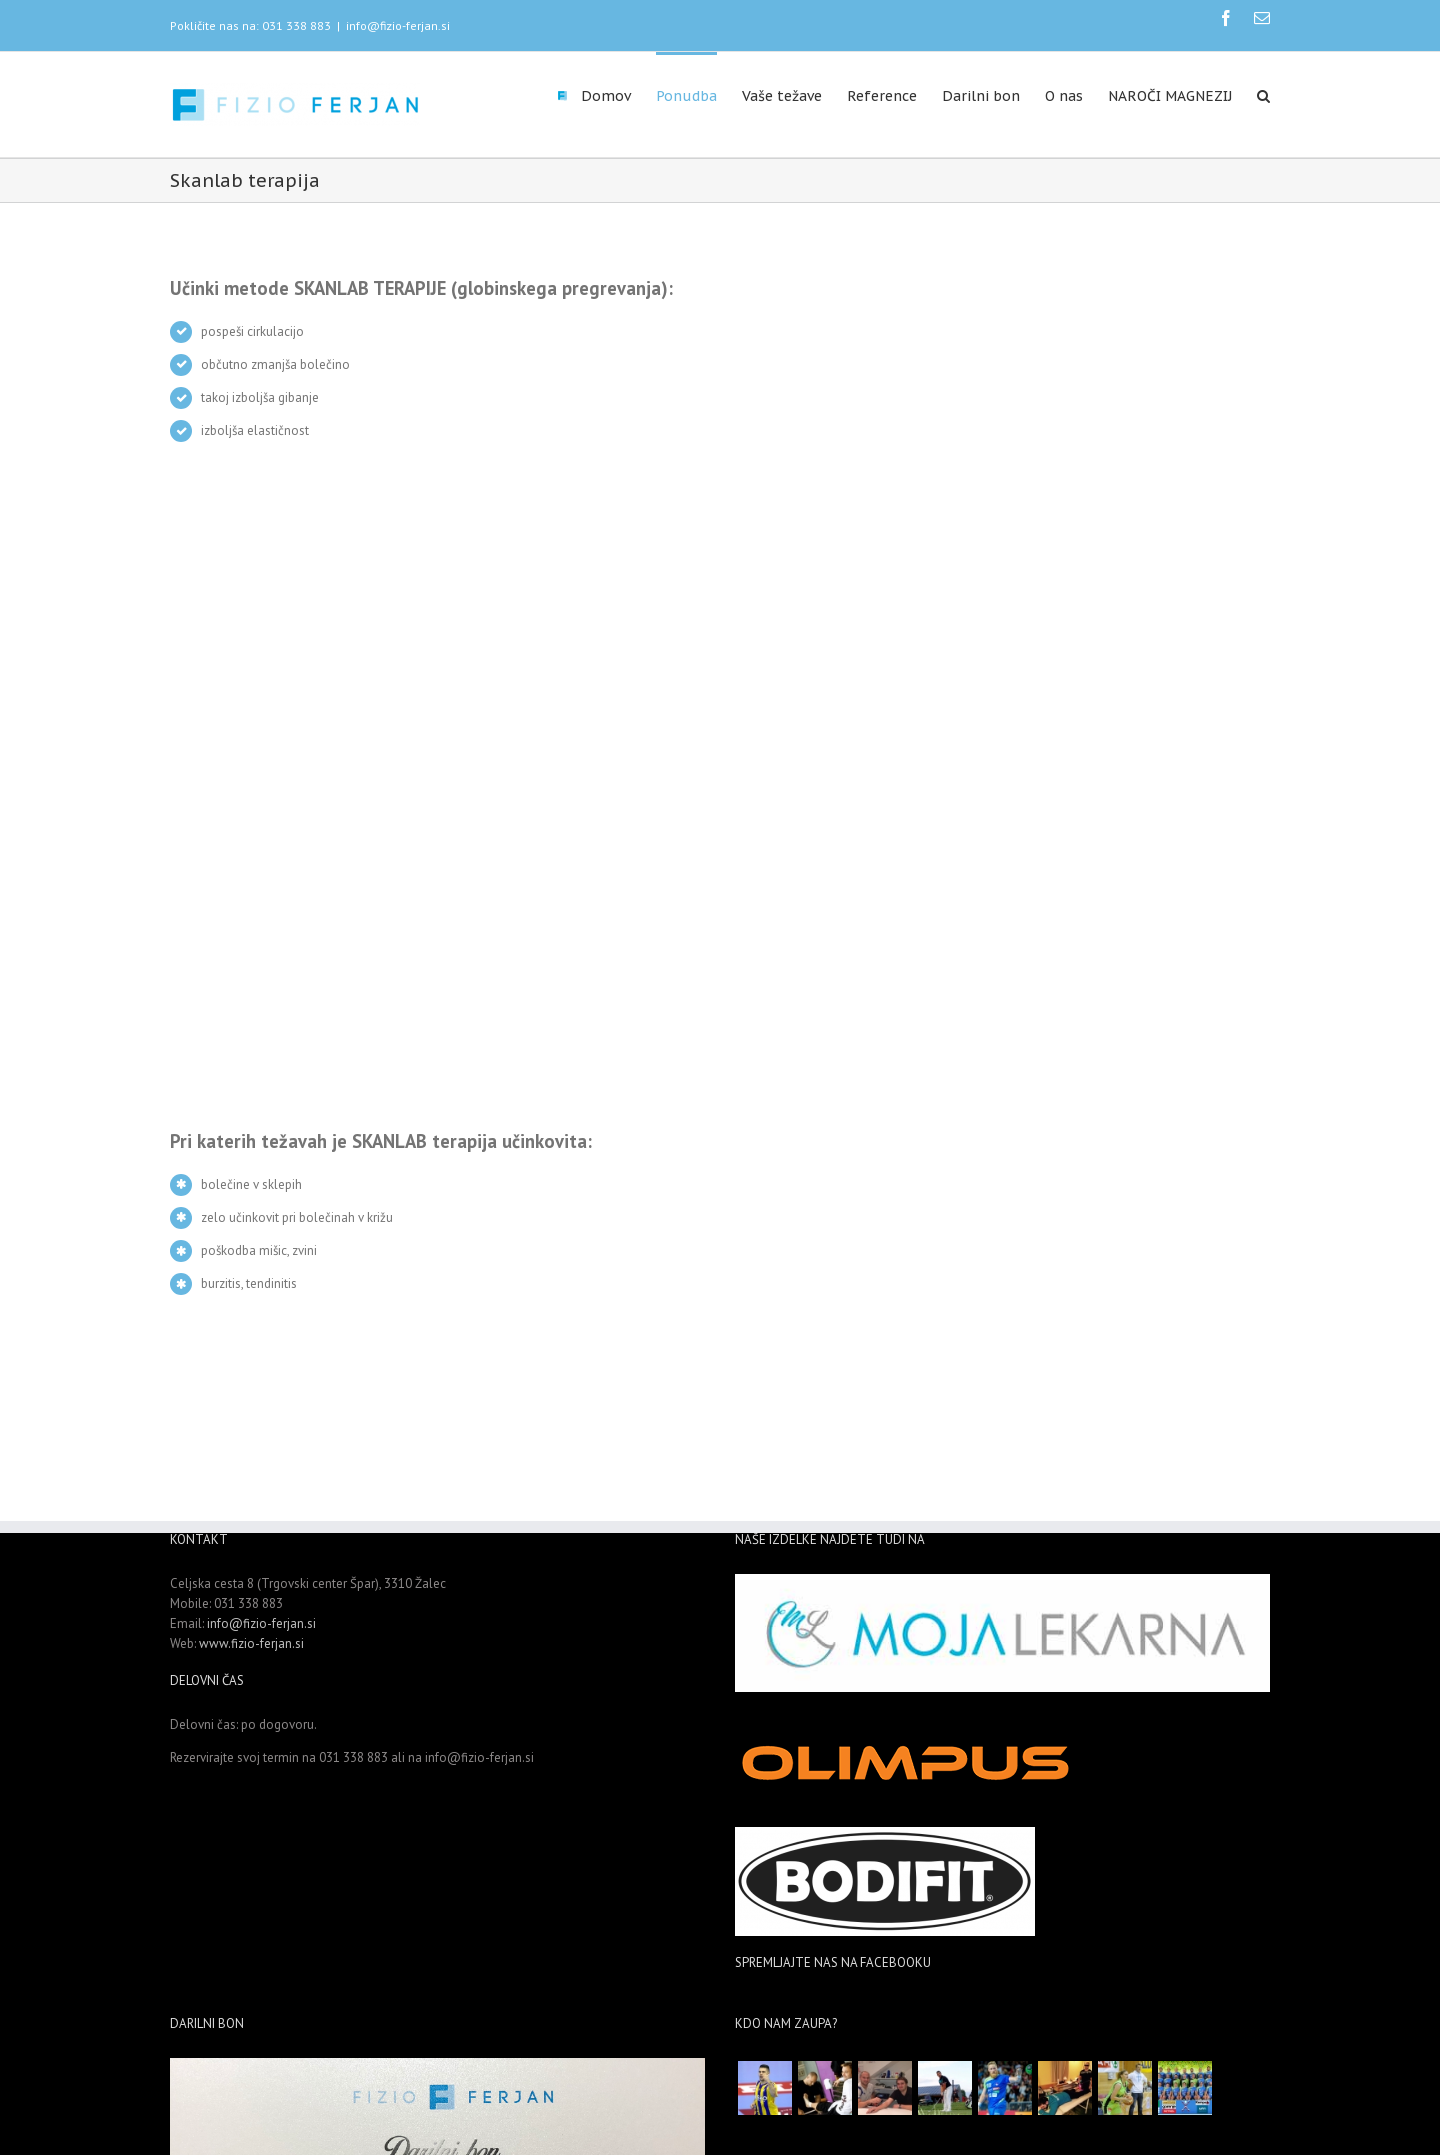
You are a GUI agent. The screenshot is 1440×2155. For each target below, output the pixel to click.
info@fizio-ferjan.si (398, 25)
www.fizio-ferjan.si (251, 1643)
